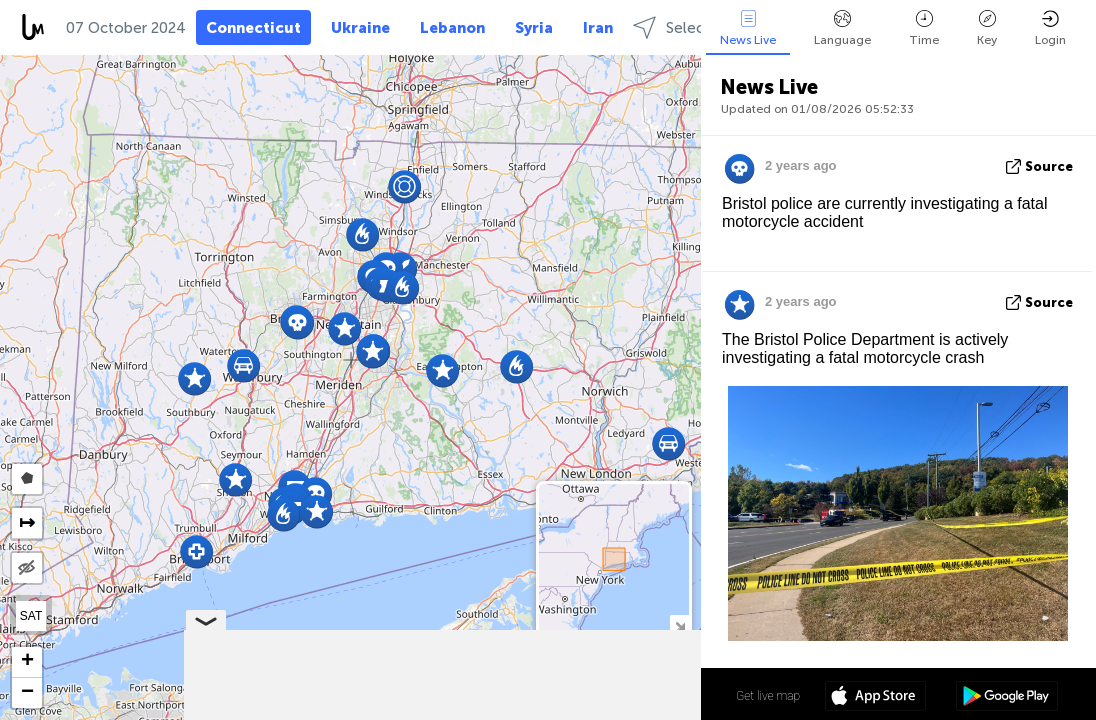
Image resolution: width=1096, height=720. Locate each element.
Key (987, 28)
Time (924, 28)
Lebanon (452, 28)
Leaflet (382, 711)
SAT (31, 616)
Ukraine (360, 28)
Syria (534, 28)
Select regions (699, 27)
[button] (235, 479)
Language (842, 28)
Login (1050, 28)
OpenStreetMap (588, 711)
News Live (748, 28)
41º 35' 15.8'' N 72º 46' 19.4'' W (621, 695)
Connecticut (253, 28)
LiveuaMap (513, 711)
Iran (598, 28)
